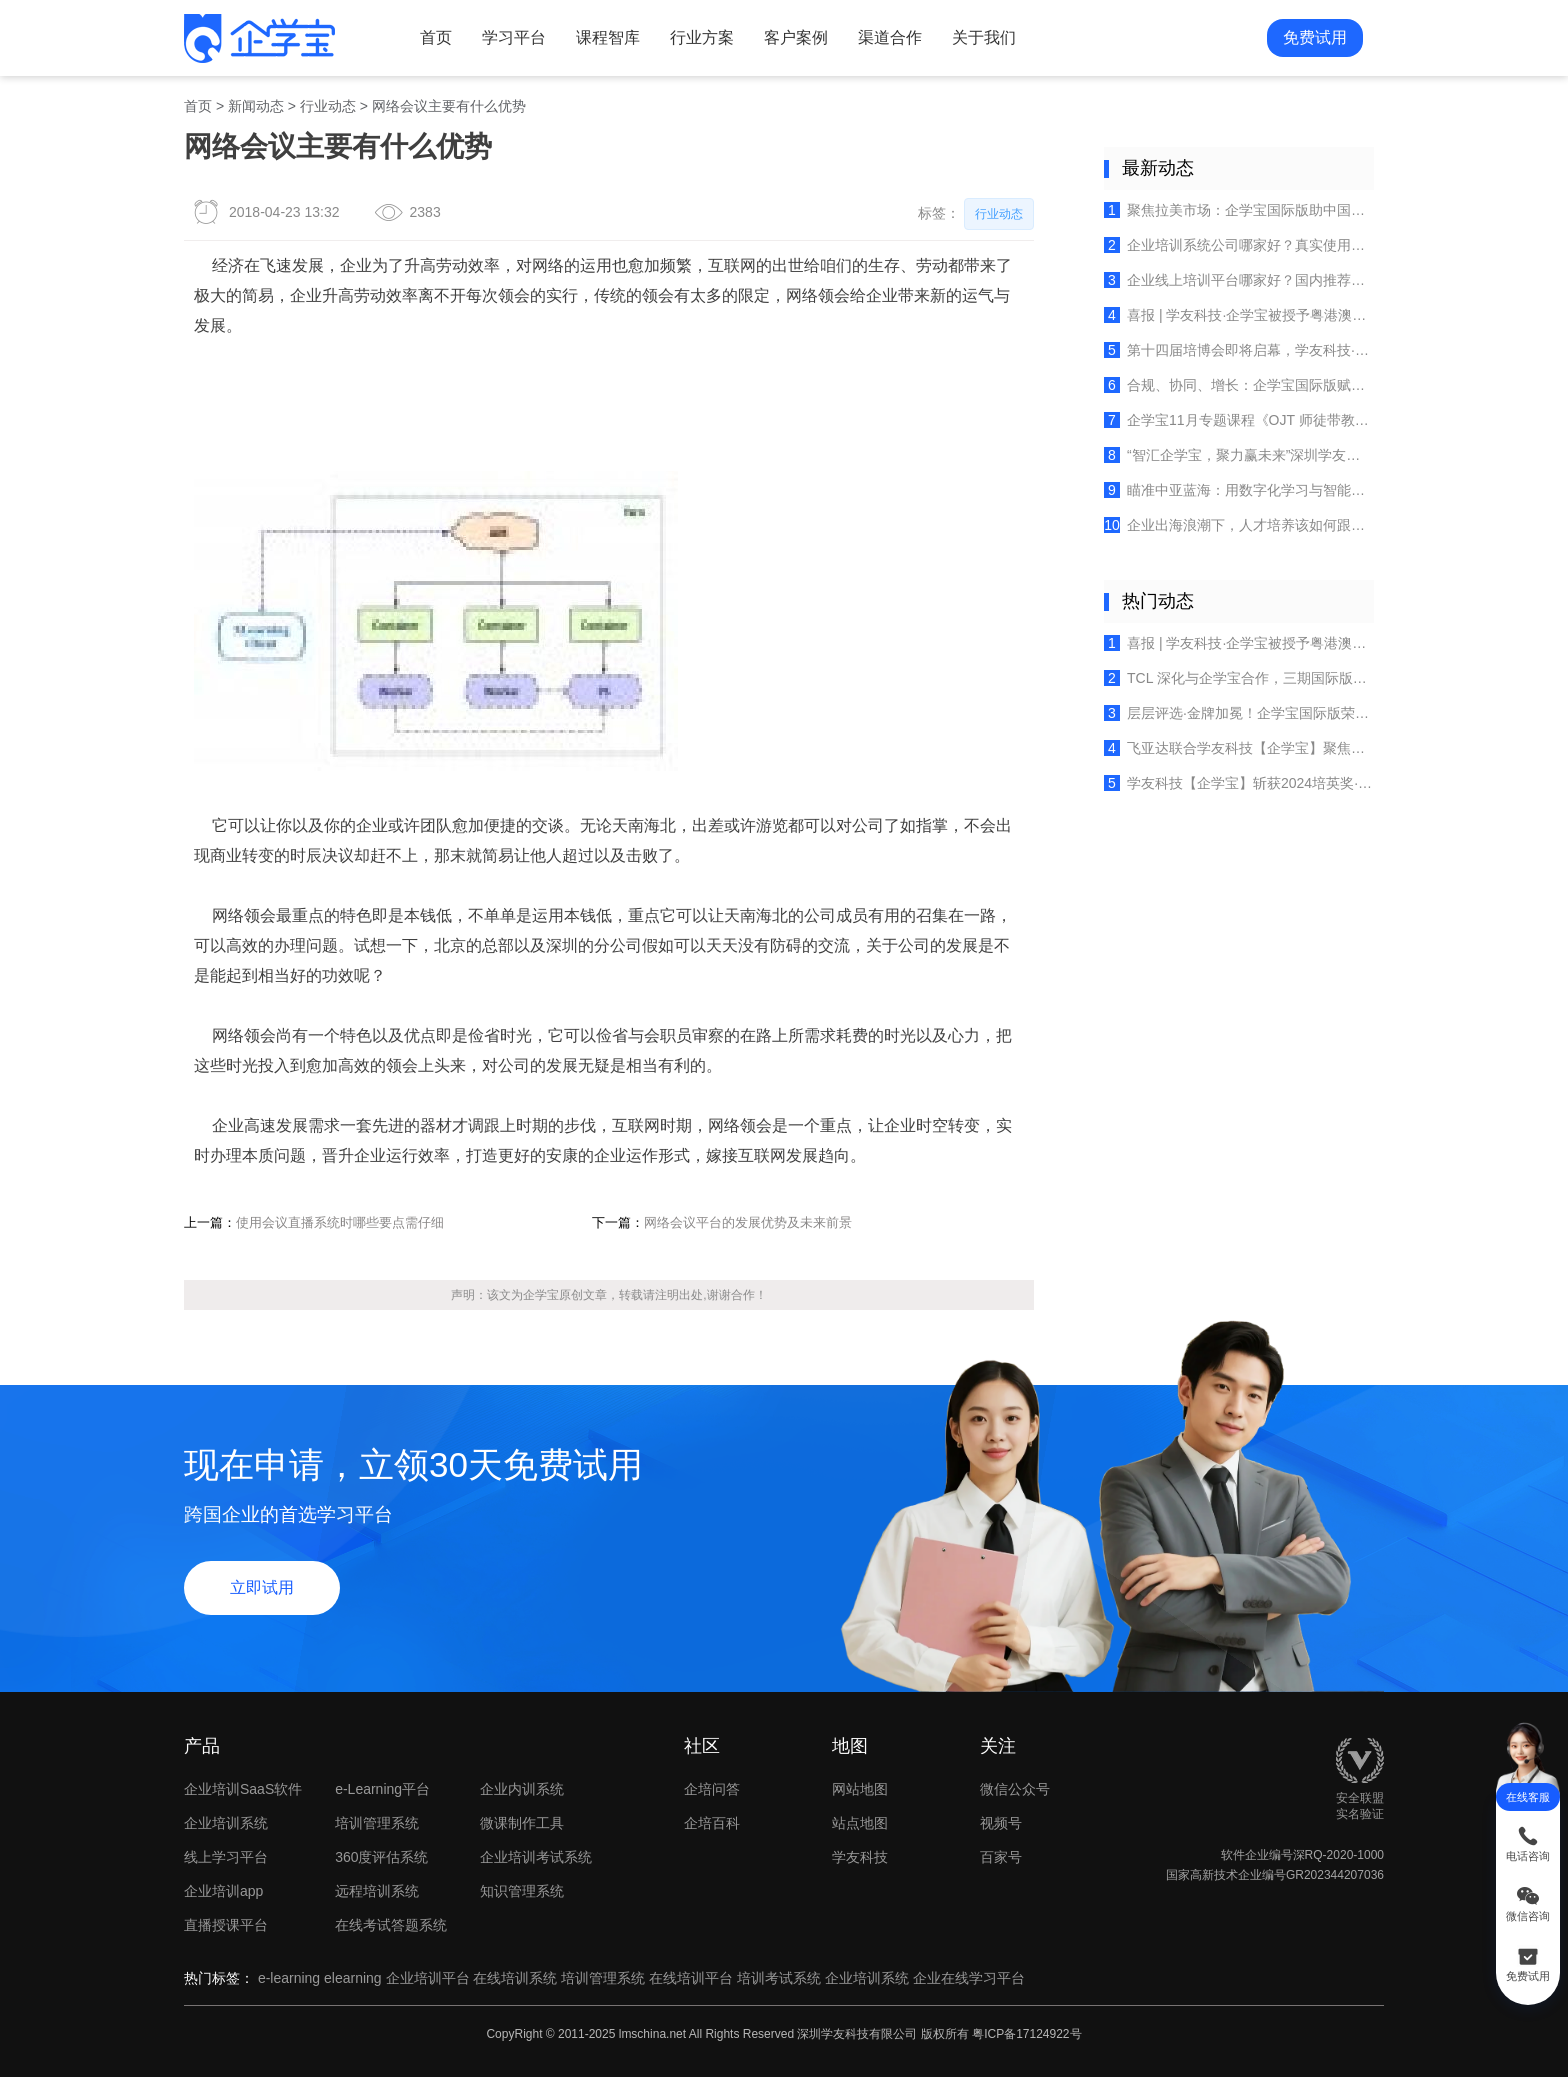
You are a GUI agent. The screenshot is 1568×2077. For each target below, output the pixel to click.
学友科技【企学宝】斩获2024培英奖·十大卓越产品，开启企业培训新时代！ (1239, 783)
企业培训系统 (226, 1823)
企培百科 (712, 1823)
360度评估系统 (381, 1857)
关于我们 (984, 37)
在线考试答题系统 (391, 1925)
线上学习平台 (226, 1857)
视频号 (1032, 1823)
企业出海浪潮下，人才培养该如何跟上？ (1239, 525)
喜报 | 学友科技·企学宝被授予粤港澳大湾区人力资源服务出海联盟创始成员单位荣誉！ (1239, 315)
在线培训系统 (515, 1978)
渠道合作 (890, 37)
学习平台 (514, 37)
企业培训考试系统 (536, 1857)
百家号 (1032, 1857)
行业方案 (702, 37)
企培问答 (712, 1789)
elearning (353, 1978)
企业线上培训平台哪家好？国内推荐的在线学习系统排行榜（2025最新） (1239, 280)
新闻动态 (256, 106)
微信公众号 (1032, 1789)
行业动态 (328, 106)
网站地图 (860, 1789)
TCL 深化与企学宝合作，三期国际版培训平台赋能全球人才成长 (1239, 678)
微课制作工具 (522, 1823)
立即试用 (262, 1587)
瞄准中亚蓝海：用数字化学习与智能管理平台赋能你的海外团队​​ (1239, 490)
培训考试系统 (779, 1978)
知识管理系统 (522, 1891)
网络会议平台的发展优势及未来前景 (748, 1222)
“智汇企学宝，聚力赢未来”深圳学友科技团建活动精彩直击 (1239, 455)
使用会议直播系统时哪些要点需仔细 (340, 1222)
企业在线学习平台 (969, 1978)
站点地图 (860, 1823)
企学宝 (541, 1295)
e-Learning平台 (382, 1789)
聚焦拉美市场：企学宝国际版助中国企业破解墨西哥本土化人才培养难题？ (1239, 210)
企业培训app (223, 1891)
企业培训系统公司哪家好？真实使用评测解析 (1239, 245)
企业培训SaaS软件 (243, 1789)
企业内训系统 (522, 1789)
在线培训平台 (691, 1978)
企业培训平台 (428, 1978)
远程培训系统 (377, 1891)
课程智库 (608, 37)
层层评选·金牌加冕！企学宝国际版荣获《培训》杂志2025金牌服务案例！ (1239, 713)
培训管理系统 (377, 1823)
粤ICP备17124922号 (1026, 2034)
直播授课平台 (226, 1925)
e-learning (289, 1978)
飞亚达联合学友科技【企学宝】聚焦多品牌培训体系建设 (1239, 748)
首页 (436, 37)
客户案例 (796, 37)
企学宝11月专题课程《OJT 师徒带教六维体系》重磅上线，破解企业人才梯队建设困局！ (1239, 420)
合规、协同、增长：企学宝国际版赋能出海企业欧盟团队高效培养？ (1239, 385)
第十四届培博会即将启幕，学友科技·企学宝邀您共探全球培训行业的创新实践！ (1239, 350)
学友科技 (860, 1857)
